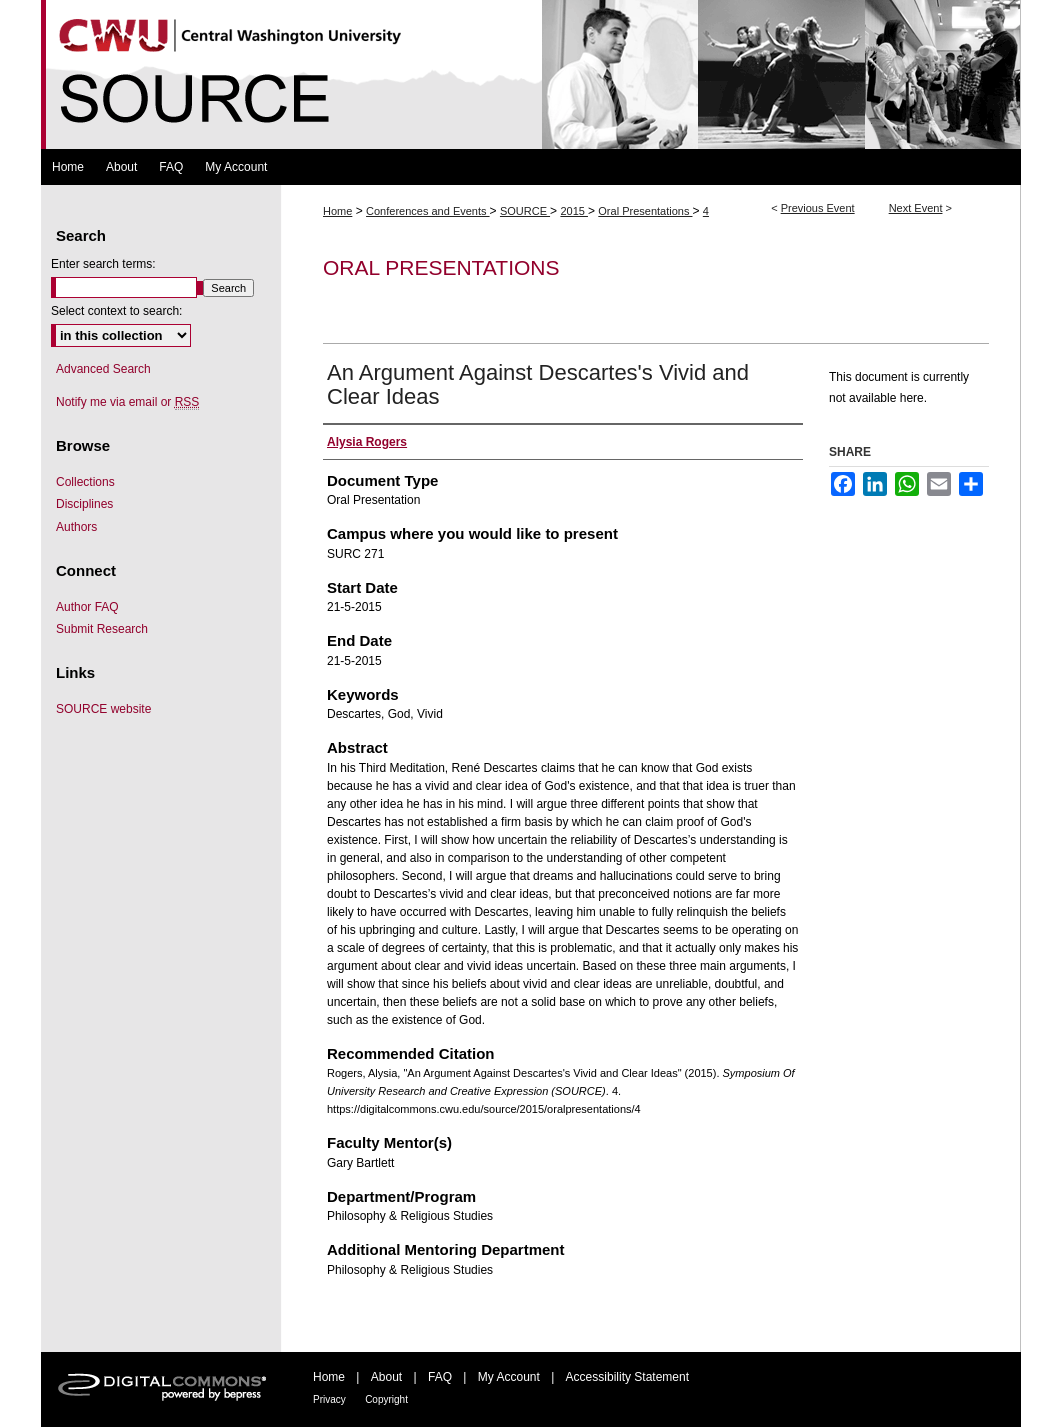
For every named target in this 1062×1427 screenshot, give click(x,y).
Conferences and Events (428, 211)
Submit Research (102, 629)
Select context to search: (116, 311)
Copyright (386, 1399)
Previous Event (818, 208)
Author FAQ (87, 607)
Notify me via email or (127, 402)
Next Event (916, 208)
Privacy (329, 1399)
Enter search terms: (103, 264)
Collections (85, 482)
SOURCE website (103, 709)
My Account (509, 1377)
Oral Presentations (645, 211)
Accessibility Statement (627, 1377)
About (386, 1377)
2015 (574, 211)
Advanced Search (103, 369)
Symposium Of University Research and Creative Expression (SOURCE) (531, 74)
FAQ (440, 1377)
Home (337, 211)
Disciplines (84, 504)
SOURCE (525, 211)
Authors (76, 527)
